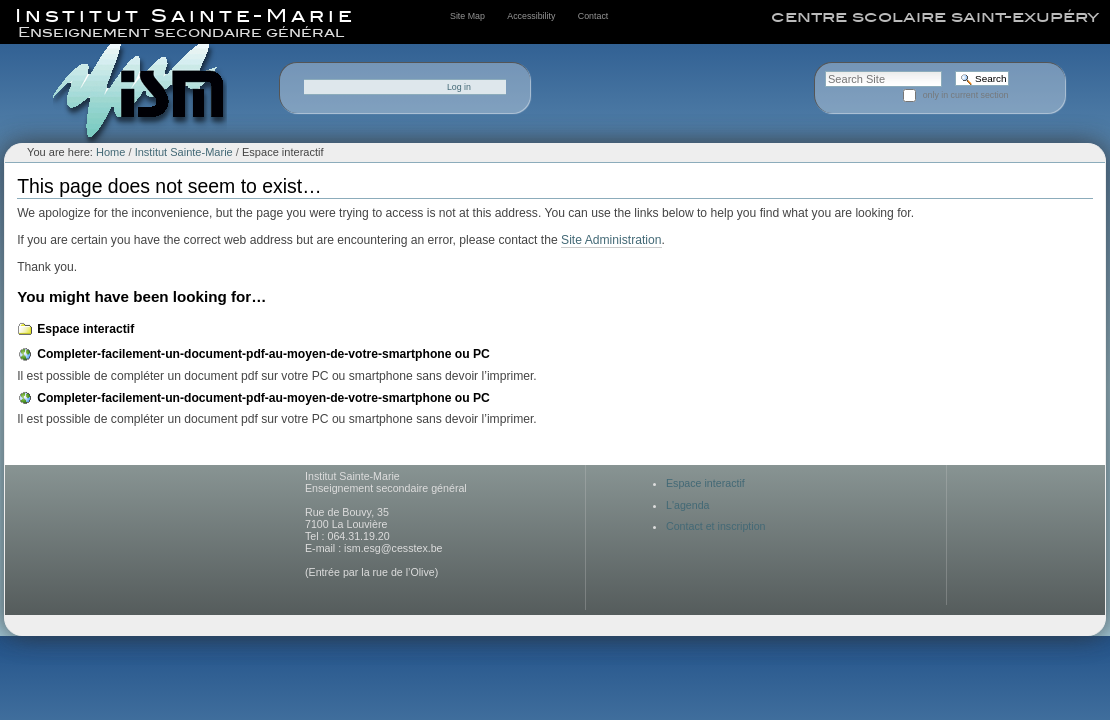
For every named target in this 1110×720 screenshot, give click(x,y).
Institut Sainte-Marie (184, 152)
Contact (593, 16)
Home (110, 152)
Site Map (467, 16)
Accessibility (531, 16)
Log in (459, 87)
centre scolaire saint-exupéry (935, 17)
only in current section (966, 95)
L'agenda (688, 505)
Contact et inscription (716, 526)
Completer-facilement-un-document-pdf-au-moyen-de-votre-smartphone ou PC (263, 354)
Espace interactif (85, 329)
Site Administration (611, 240)
